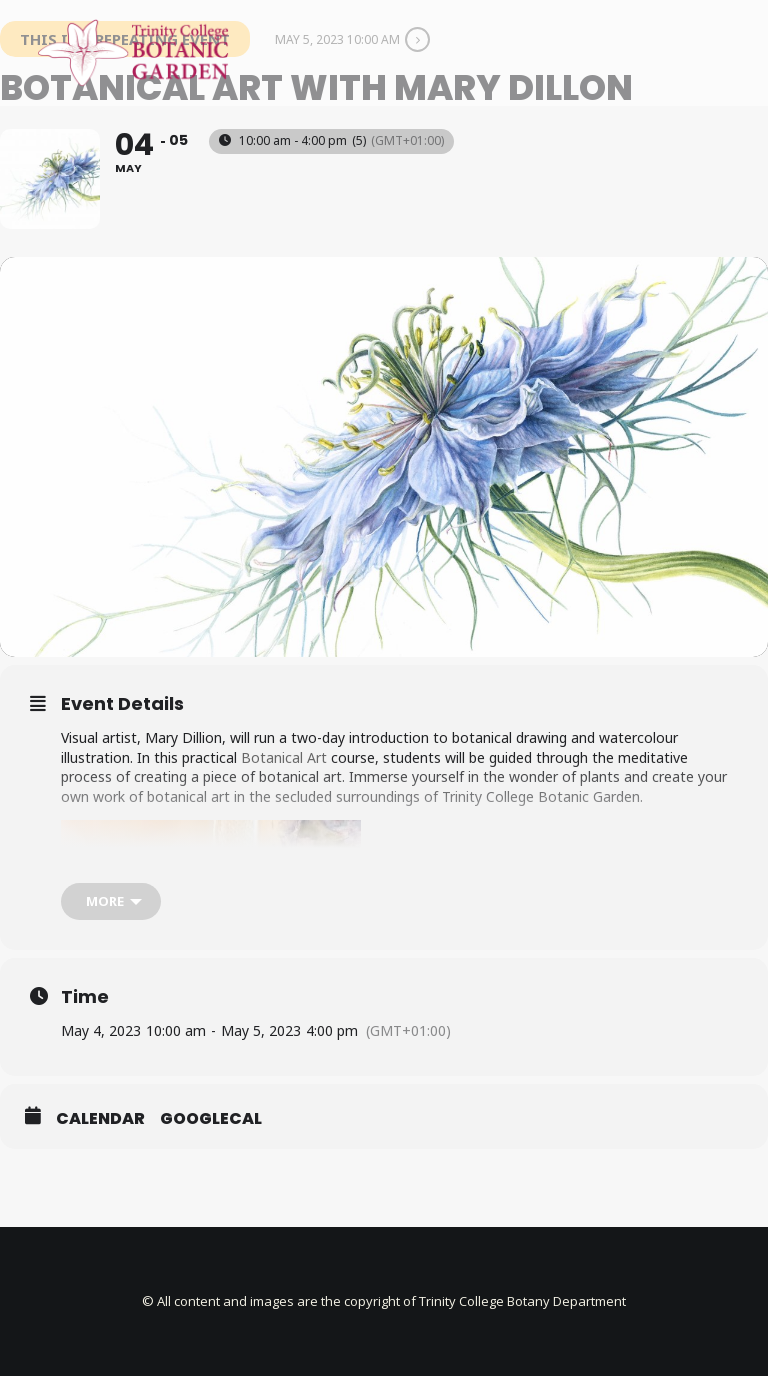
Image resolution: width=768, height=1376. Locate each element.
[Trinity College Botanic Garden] (133, 53)
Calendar (100, 1119)
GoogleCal (211, 1119)
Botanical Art (284, 757)
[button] (722, 53)
